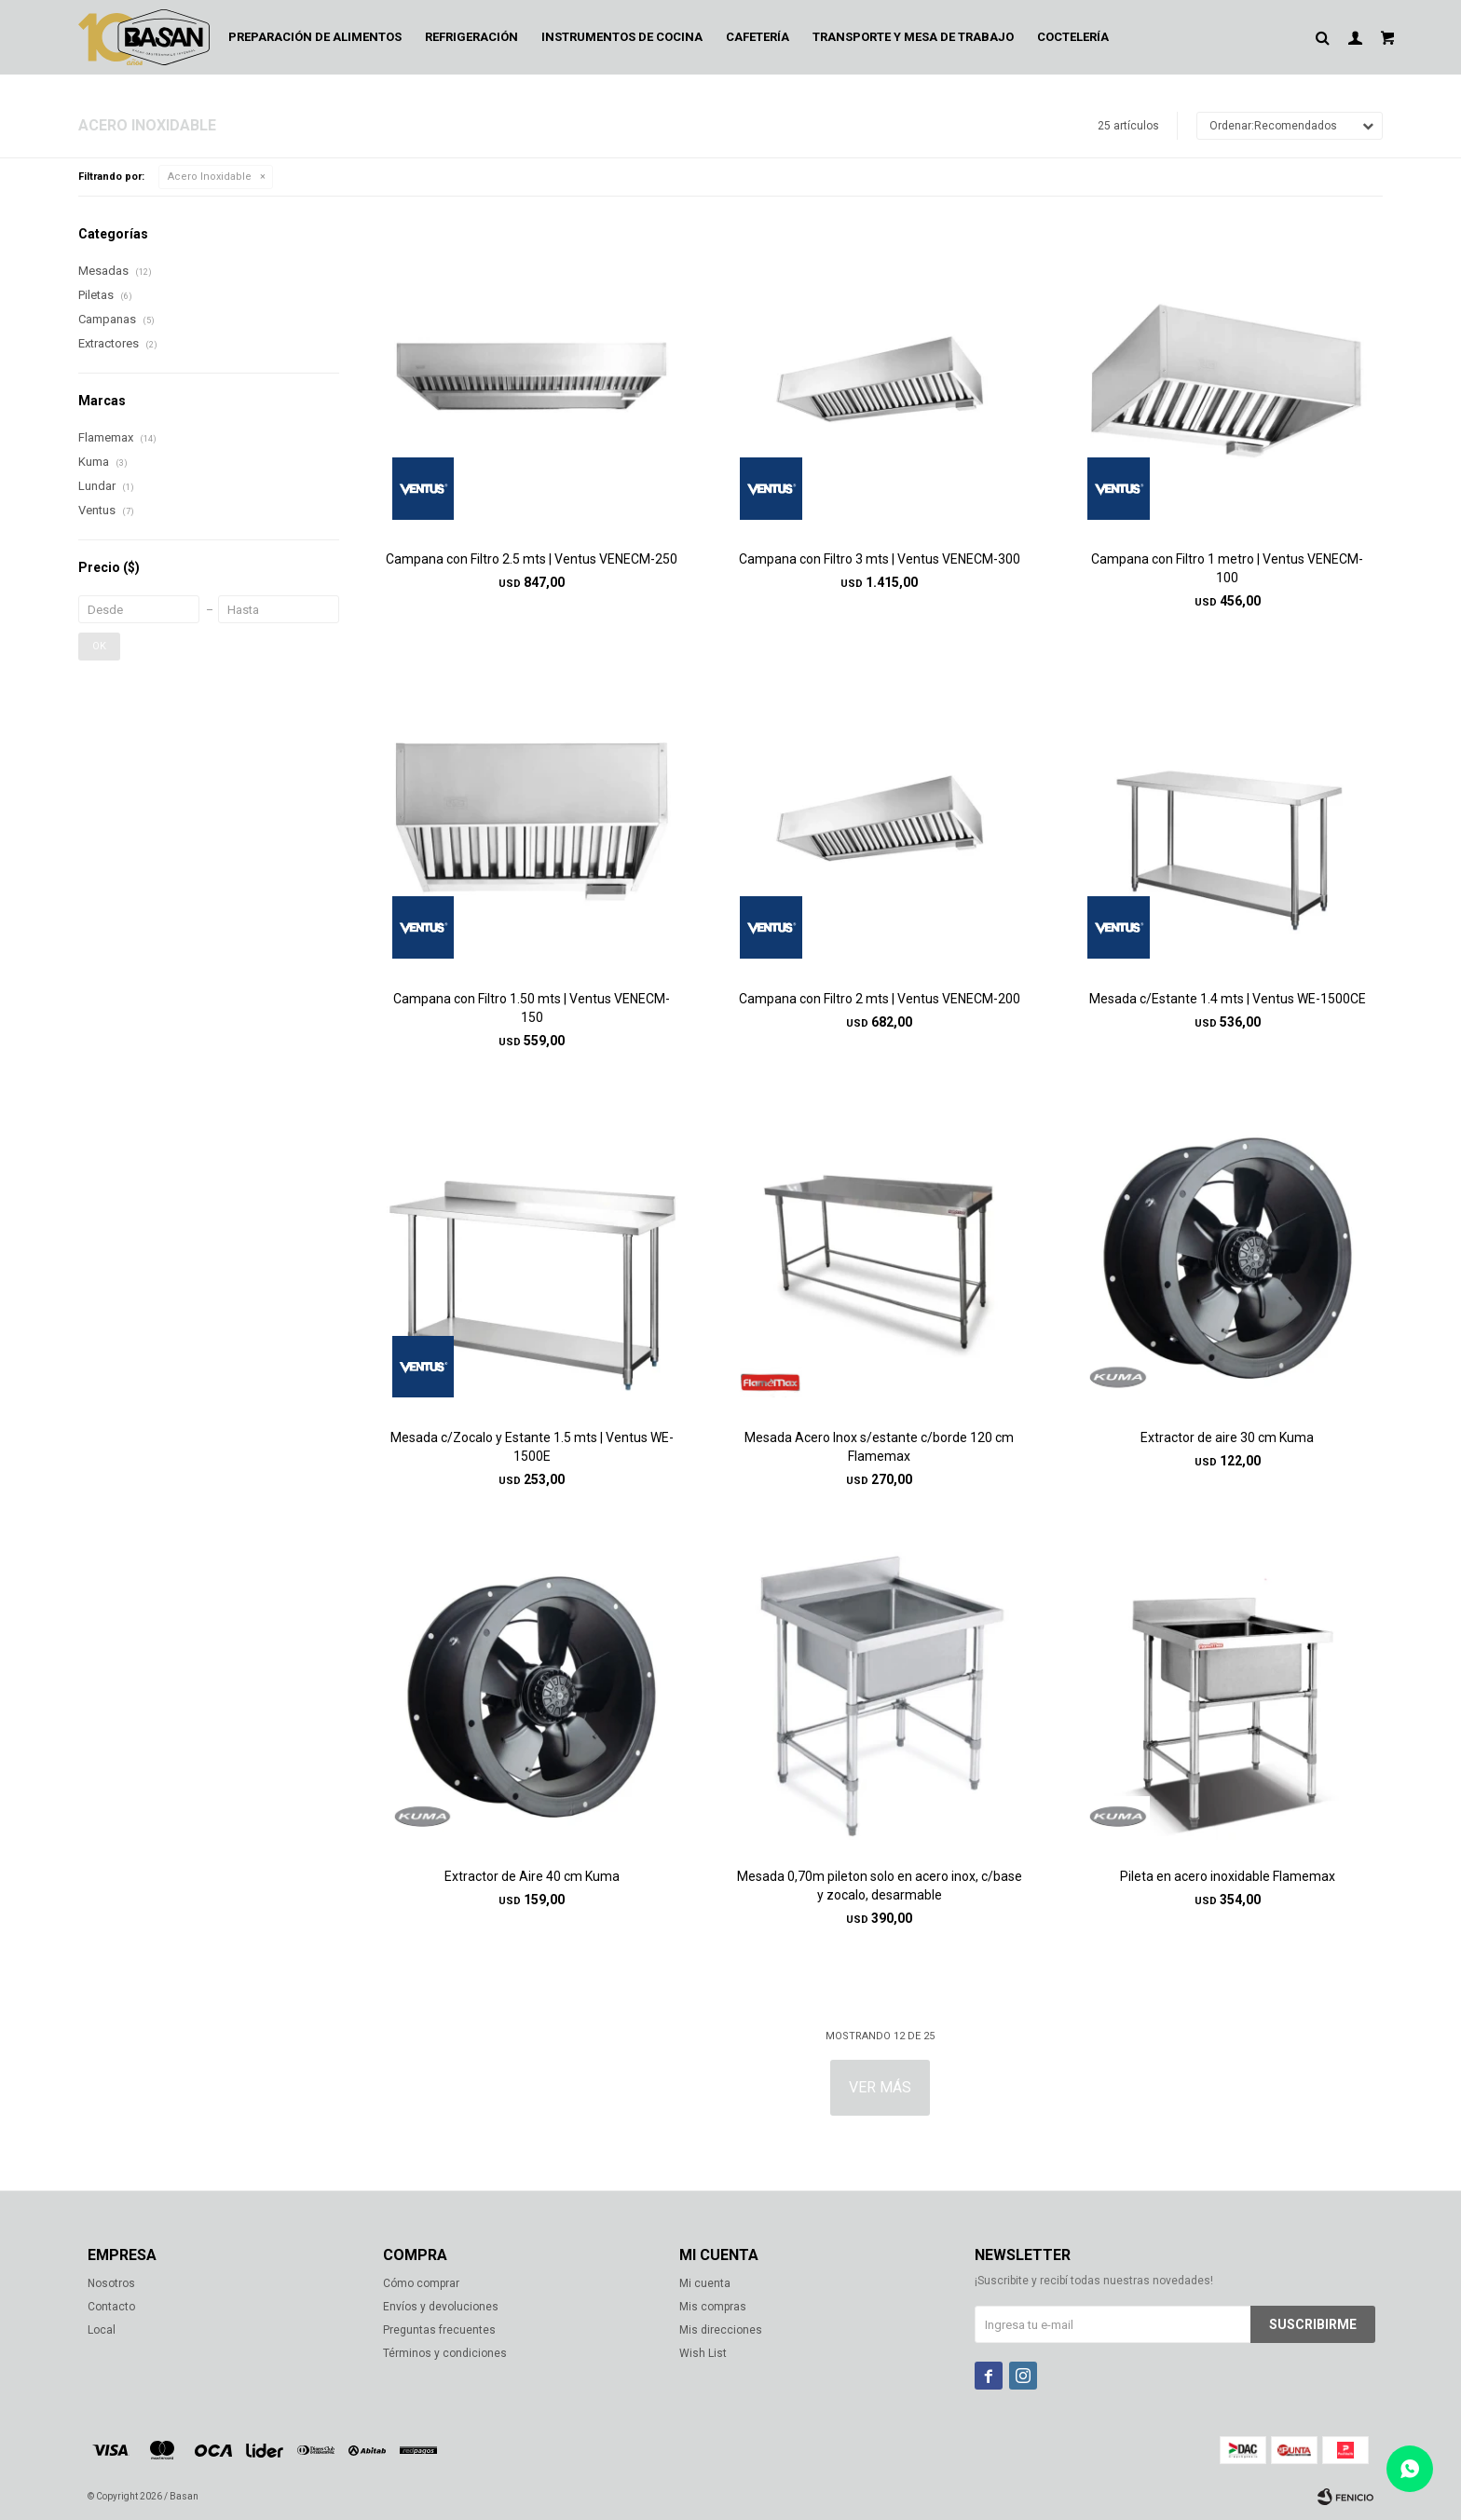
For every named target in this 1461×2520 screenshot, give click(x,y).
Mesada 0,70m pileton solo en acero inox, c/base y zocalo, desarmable (879, 1885)
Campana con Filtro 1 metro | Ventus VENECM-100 (1227, 568)
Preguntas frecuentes (439, 2329)
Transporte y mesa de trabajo (913, 37)
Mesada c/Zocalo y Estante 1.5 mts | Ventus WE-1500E (532, 1447)
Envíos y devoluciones (440, 2306)
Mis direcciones (720, 2329)
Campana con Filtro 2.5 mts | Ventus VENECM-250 (531, 559)
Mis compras (712, 2306)
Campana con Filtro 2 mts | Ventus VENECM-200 (879, 998)
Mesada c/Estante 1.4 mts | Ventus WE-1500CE (1227, 998)
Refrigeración (471, 37)
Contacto (111, 2306)
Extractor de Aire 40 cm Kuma (532, 1876)
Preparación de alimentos (315, 37)
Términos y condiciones (445, 2353)
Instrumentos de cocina (622, 37)
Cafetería (757, 37)
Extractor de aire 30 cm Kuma (1227, 1437)
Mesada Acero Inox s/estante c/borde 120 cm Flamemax (879, 1447)
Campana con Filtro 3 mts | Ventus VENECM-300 (879, 559)
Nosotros (111, 2283)
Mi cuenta (704, 2283)
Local (102, 2329)
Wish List (703, 2353)
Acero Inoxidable (210, 176)
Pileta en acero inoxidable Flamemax (1227, 1876)
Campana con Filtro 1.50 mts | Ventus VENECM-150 (531, 1008)
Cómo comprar (421, 2283)
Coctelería (1073, 37)
